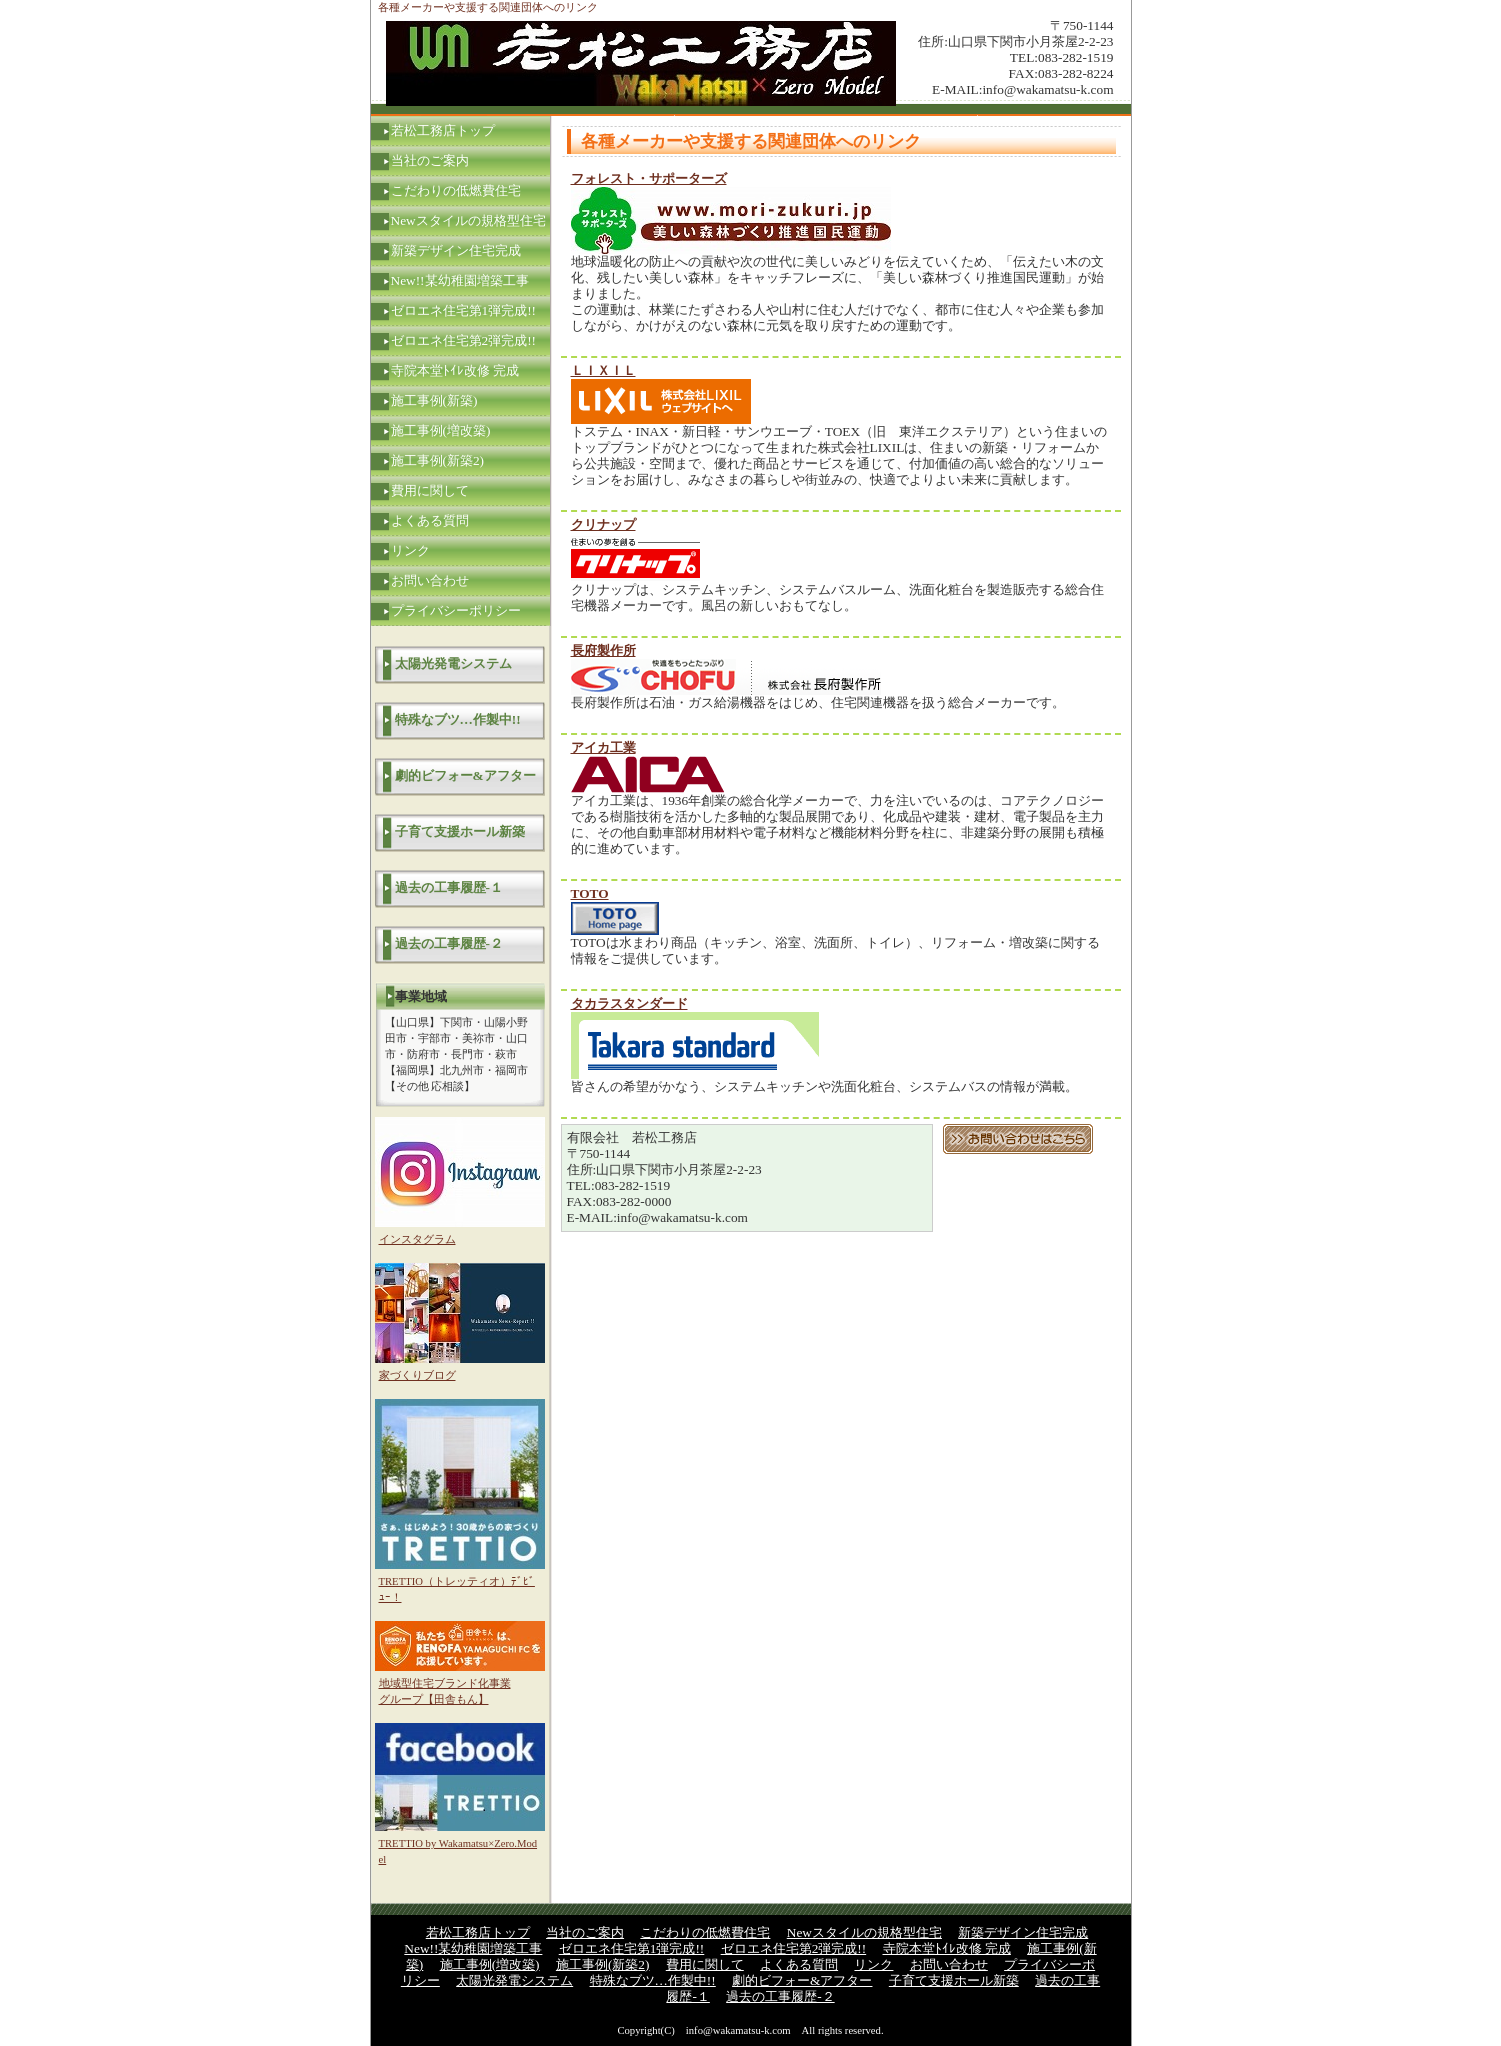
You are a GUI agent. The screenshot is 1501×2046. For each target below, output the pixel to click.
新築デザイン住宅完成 (456, 250)
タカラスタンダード (629, 1003)
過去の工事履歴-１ (449, 887)
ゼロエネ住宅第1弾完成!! (464, 310)
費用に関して (430, 490)
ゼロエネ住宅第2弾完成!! (464, 340)
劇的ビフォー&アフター (465, 775)
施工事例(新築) (434, 400)
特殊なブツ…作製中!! (458, 719)
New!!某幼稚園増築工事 (460, 280)
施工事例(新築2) (438, 460)
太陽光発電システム (453, 663)
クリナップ (603, 524)
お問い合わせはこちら (1018, 1139)
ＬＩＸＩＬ (603, 370)
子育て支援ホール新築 (460, 831)
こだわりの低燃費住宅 (456, 190)
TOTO (590, 893)
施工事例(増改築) (441, 430)
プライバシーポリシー (456, 610)
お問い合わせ (430, 580)
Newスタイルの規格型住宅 (468, 220)
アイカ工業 (603, 747)
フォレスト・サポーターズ (649, 178)
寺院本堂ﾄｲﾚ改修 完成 (455, 370)
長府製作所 (603, 650)
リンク (410, 550)
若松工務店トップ (443, 130)
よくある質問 (430, 520)
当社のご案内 (430, 160)
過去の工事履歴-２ (449, 943)
